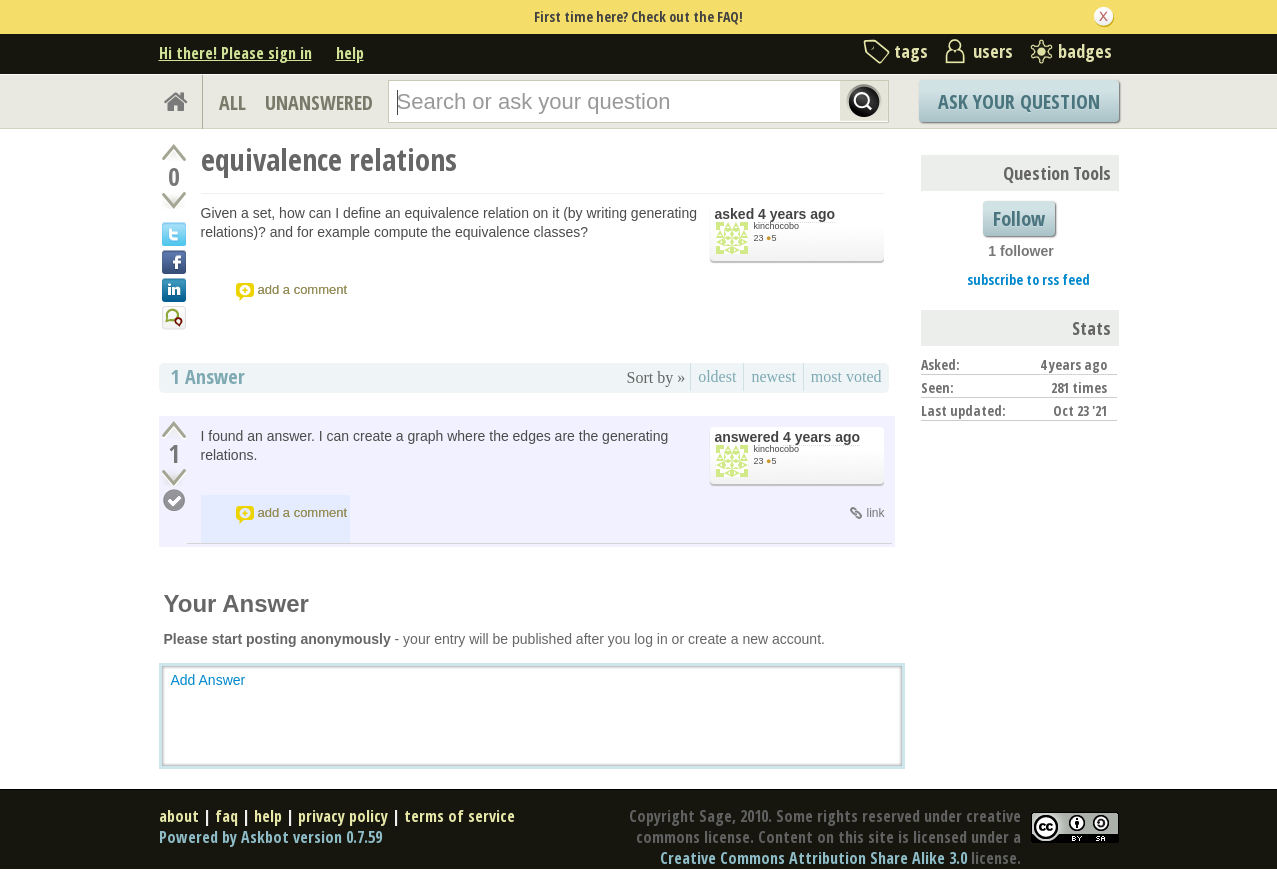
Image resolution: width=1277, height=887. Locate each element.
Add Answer (208, 680)
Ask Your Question (1019, 101)
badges (1085, 51)
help (350, 53)
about (179, 816)
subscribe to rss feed (1028, 279)
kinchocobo (777, 226)
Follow (1019, 218)
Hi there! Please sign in (235, 53)
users (993, 51)
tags (911, 51)
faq (226, 816)
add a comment (303, 289)
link (875, 513)
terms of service (459, 816)
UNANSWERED (319, 102)
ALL (232, 102)
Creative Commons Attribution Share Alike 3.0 (813, 858)
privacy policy (343, 816)
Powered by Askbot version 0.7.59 (270, 837)
